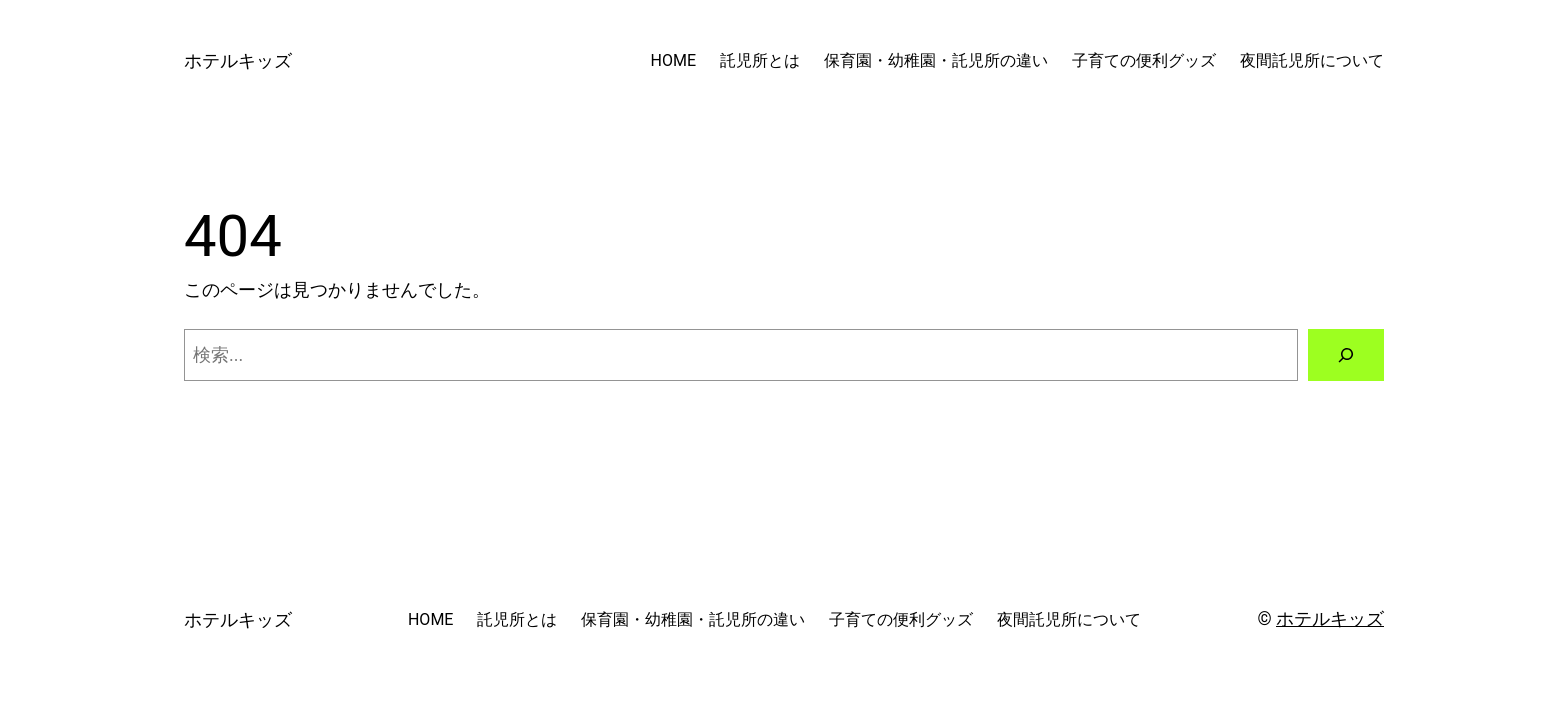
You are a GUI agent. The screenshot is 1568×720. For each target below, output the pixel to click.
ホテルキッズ (238, 60)
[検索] (1346, 355)
